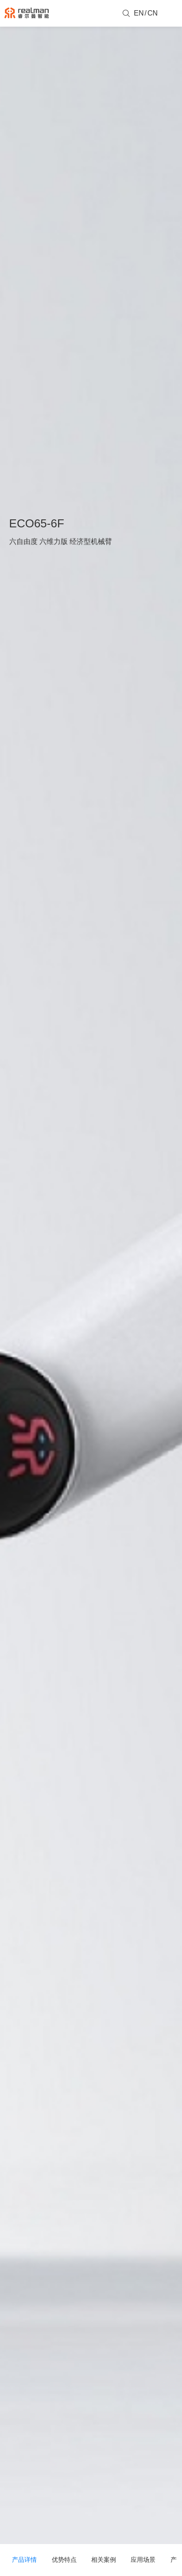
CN (152, 13)
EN (138, 13)
